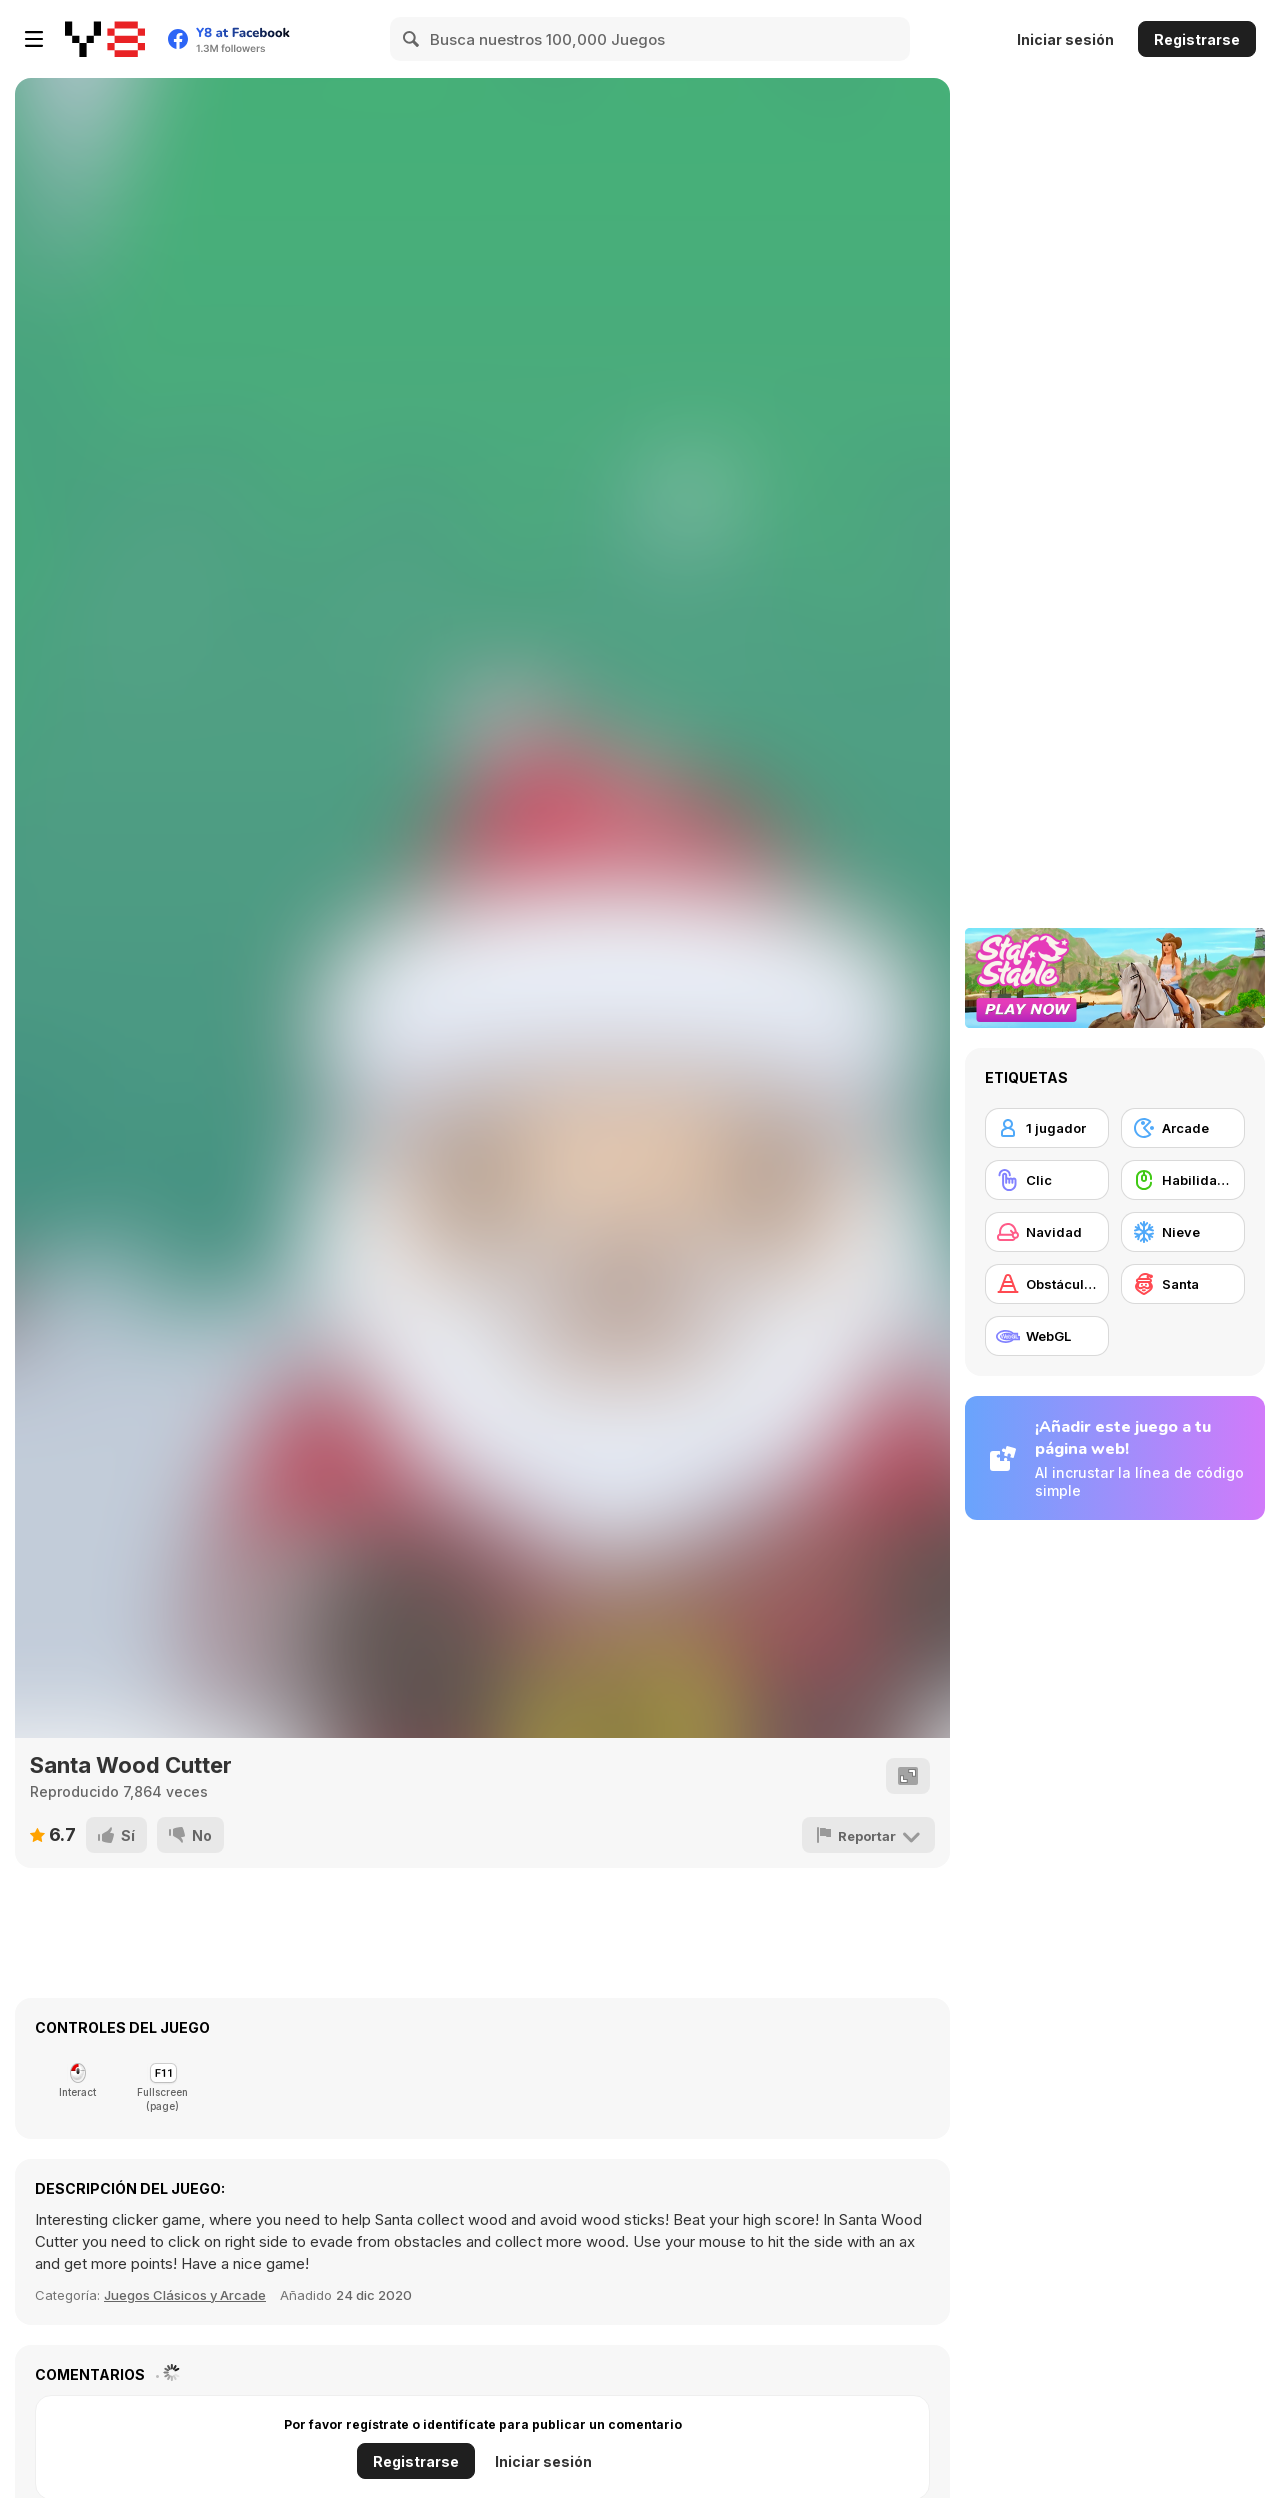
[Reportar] (868, 1835)
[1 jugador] (1047, 1128)
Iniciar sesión (1065, 39)
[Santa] (1183, 1284)
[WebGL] (1047, 1336)
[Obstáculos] (1047, 1284)
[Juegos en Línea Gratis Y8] (105, 39)
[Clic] (1047, 1180)
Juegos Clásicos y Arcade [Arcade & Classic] (185, 2295)
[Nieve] (1183, 1232)
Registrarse (1197, 39)
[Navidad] (1047, 1232)
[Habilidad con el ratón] (1183, 1180)
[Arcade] (1183, 1128)
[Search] (412, 39)
